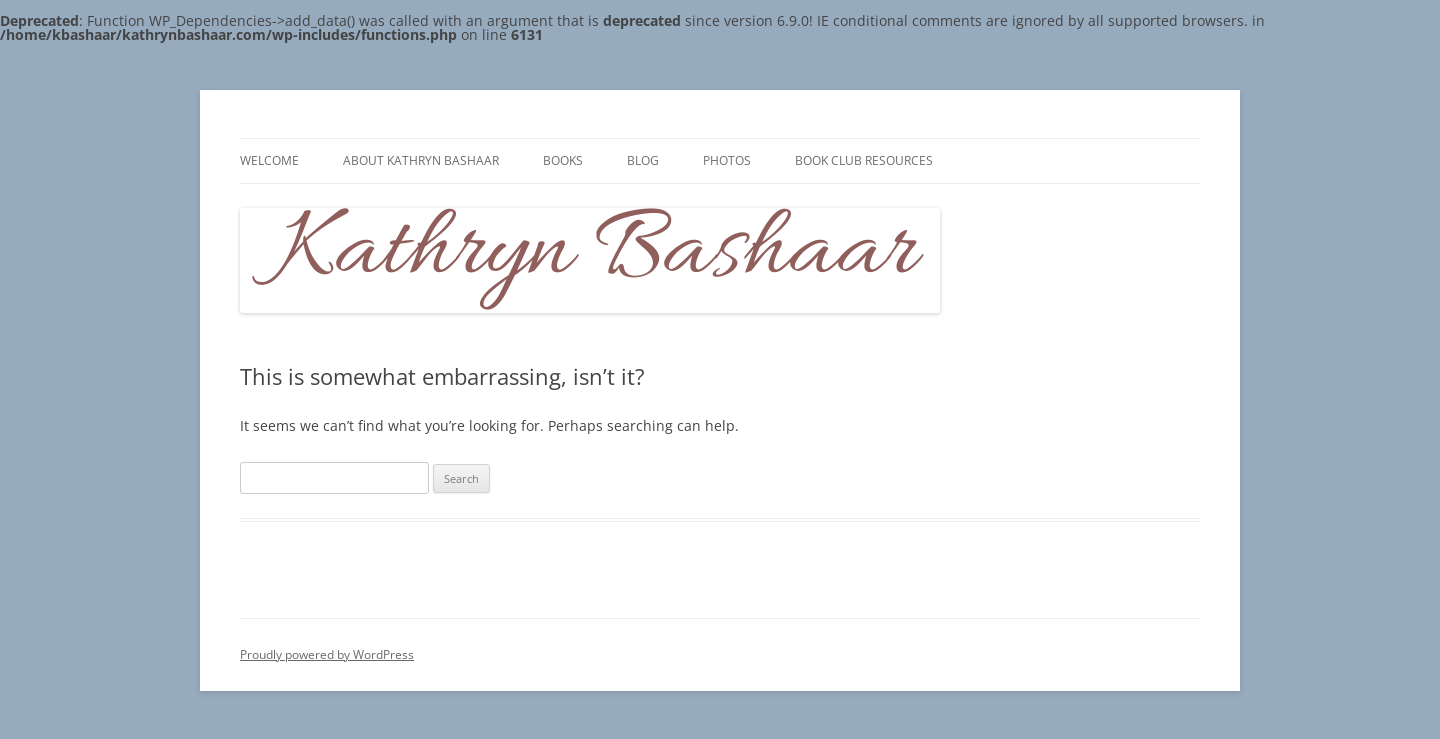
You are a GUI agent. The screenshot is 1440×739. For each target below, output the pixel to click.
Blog (643, 160)
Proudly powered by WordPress (327, 654)
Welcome (269, 160)
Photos (727, 160)
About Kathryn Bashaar (421, 160)
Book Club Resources (864, 160)
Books (563, 160)
